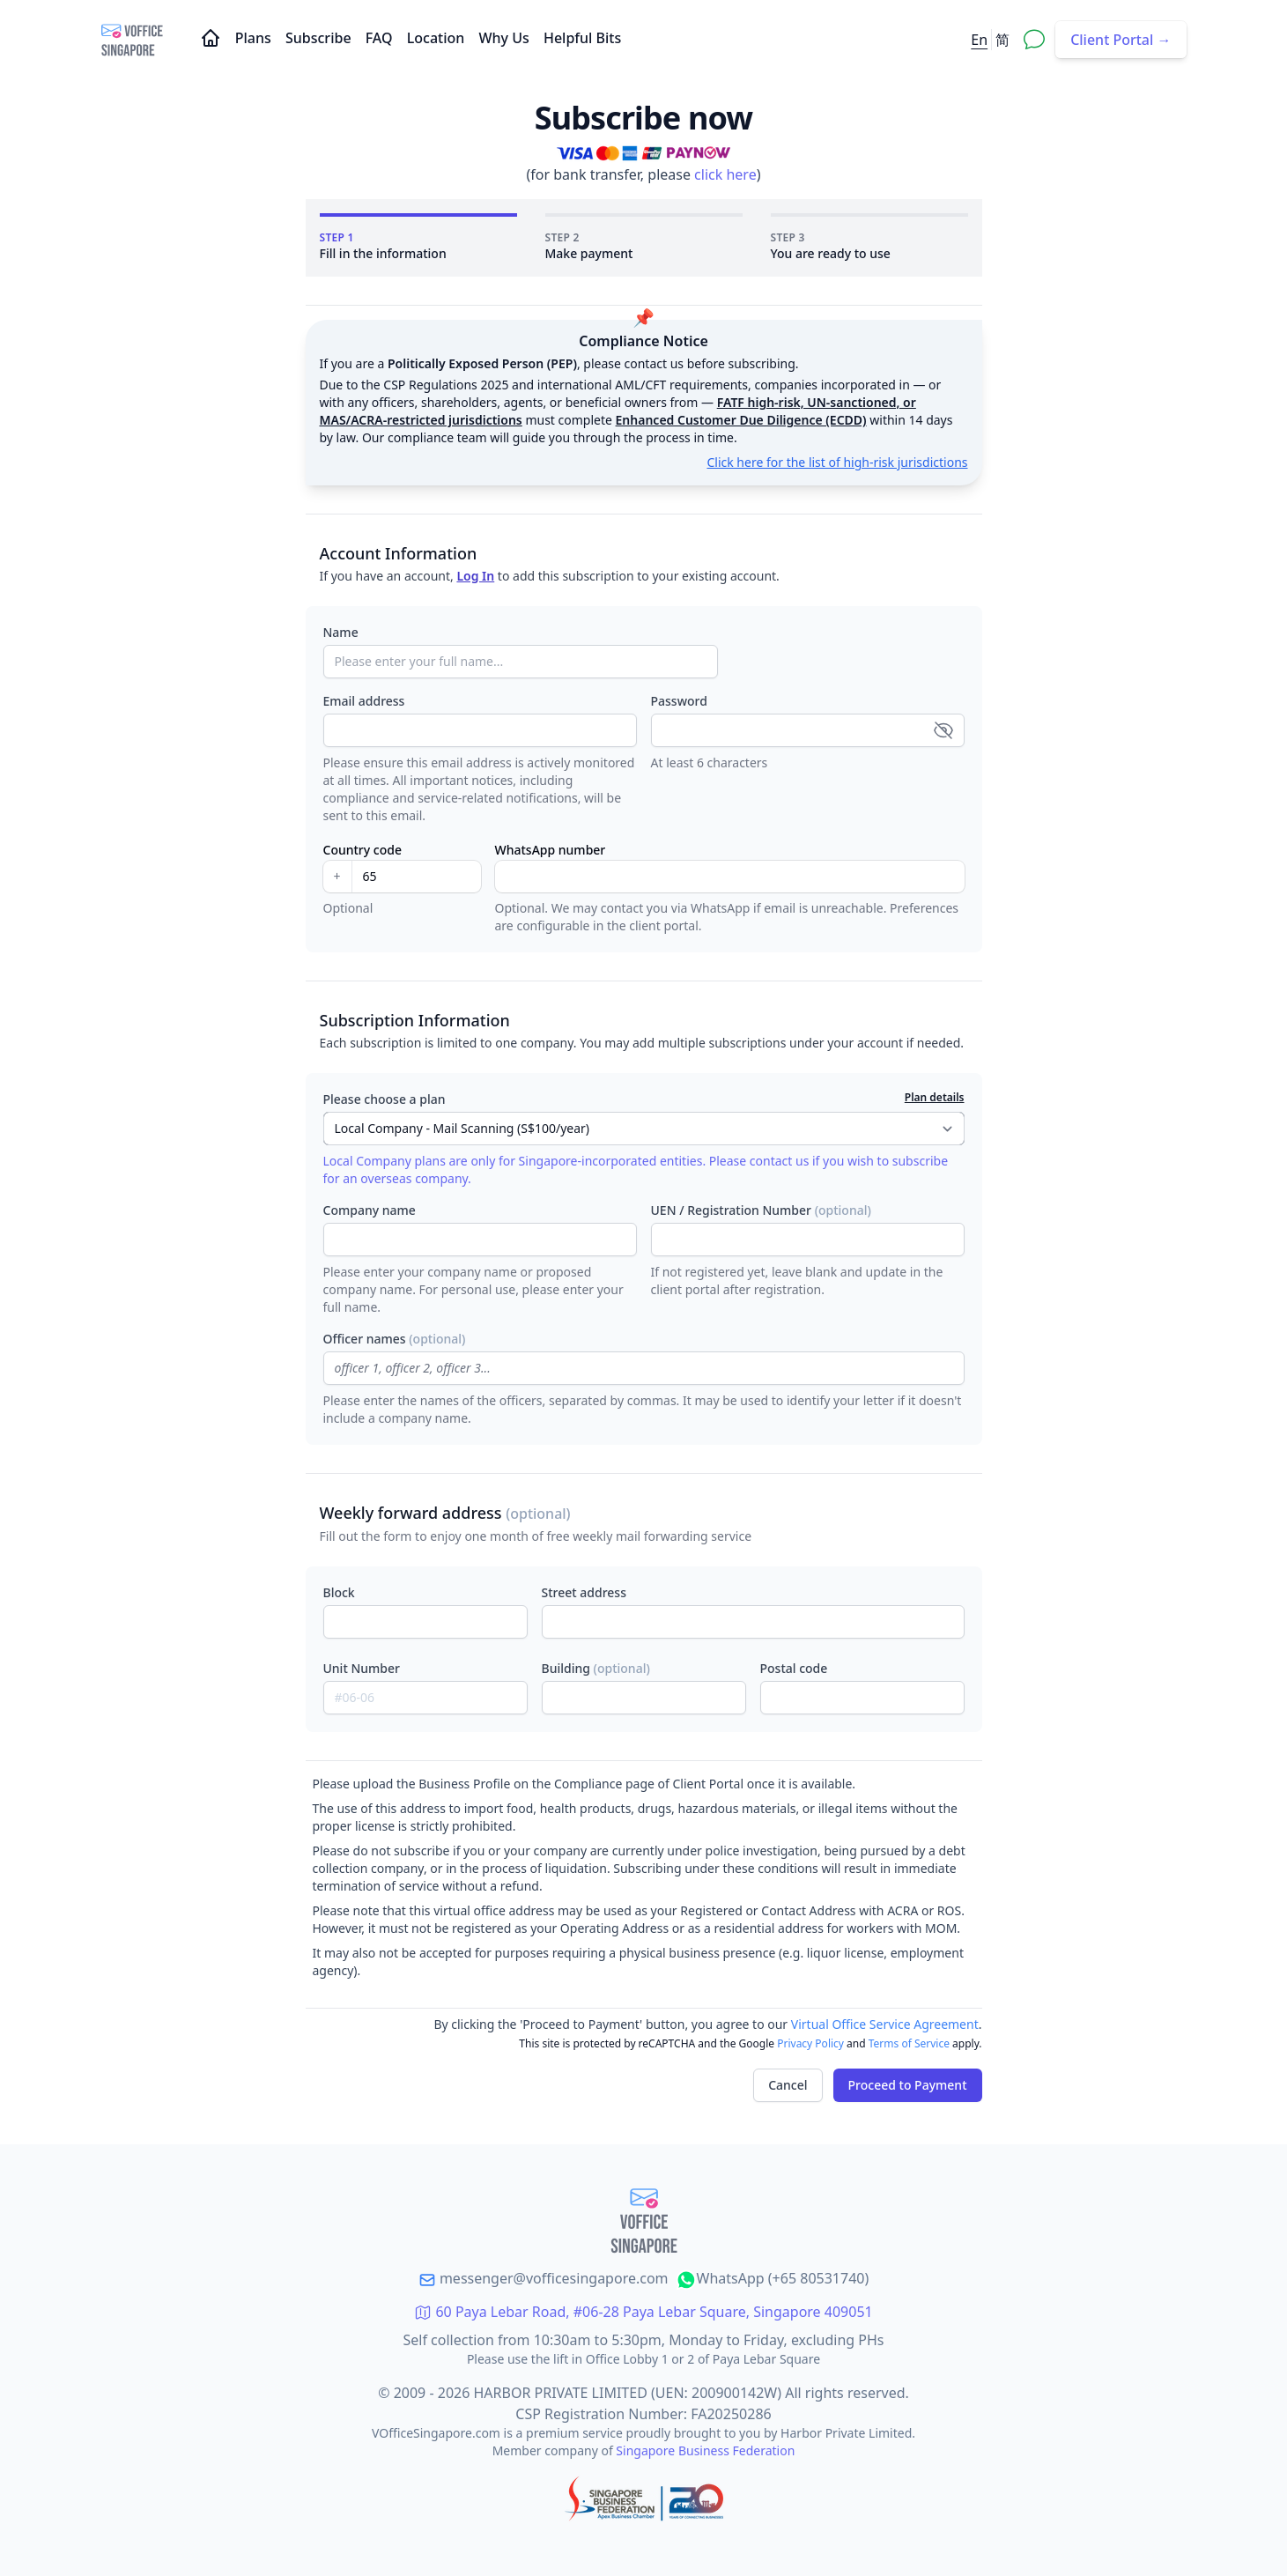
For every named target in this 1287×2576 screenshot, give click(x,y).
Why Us (505, 38)
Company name (369, 1210)
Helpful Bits (582, 38)
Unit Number (361, 1668)
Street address (584, 1592)
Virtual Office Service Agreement (885, 2024)
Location (438, 38)
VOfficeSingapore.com (438, 2432)
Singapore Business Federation (705, 2450)
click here (725, 174)
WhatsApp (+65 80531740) (772, 2278)
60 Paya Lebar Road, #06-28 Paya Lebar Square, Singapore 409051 (643, 2311)
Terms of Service (909, 2043)
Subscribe (320, 38)
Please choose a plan (384, 1099)
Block (339, 1592)
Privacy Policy (810, 2043)
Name (341, 632)
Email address (364, 700)
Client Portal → (1120, 39)
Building (596, 1668)
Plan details (935, 1098)
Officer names (394, 1338)
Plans (255, 38)
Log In (475, 575)
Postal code (794, 1668)
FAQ (381, 38)
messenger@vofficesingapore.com (543, 2278)
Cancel (787, 2084)
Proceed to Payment (907, 2084)
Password (679, 700)
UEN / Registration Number (761, 1210)
